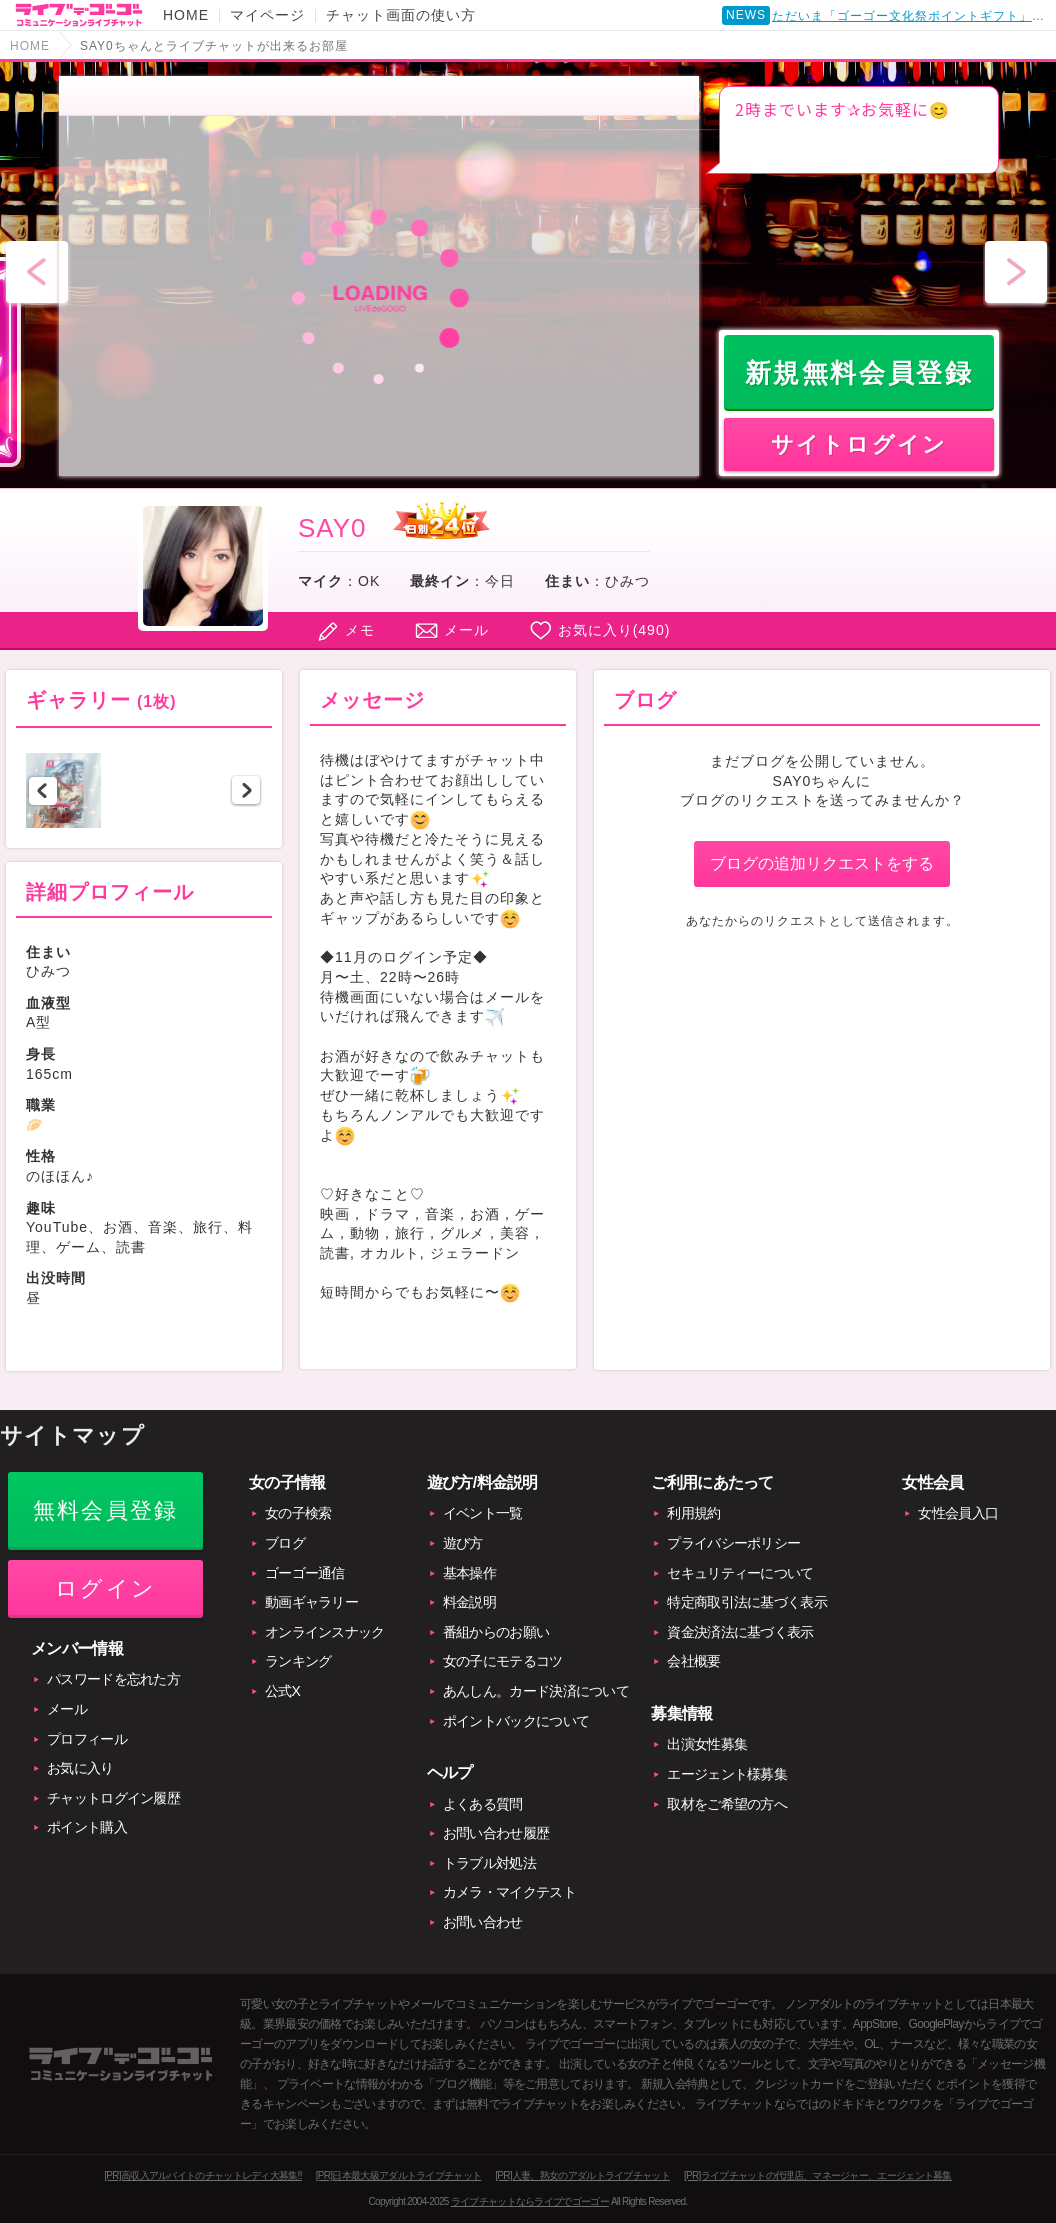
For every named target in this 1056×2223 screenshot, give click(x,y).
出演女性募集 (707, 1744)
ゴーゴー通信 (305, 1573)
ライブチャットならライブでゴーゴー (530, 2201)
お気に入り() (614, 630)
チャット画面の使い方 (401, 15)
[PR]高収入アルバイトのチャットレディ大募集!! (203, 2175)
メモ (360, 630)
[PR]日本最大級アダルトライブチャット (398, 2175)
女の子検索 (298, 1513)
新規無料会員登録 (859, 373)
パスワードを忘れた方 (113, 1679)
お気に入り (80, 1768)
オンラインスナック (325, 1632)
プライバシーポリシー (733, 1543)
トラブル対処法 (489, 1863)
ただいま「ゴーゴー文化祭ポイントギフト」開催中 (912, 18)
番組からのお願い (496, 1632)
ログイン (105, 1588)
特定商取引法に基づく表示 (747, 1602)
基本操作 (469, 1573)
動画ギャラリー (311, 1602)
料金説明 (469, 1602)
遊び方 (463, 1543)
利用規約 (693, 1513)
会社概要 (693, 1661)
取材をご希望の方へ (727, 1804)
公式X (282, 1691)
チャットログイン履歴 (113, 1798)
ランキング (298, 1661)
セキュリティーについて (740, 1573)
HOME (186, 15)
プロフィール (87, 1739)
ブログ (285, 1543)
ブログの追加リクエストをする (822, 863)
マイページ (267, 15)
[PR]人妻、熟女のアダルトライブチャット (582, 2175)
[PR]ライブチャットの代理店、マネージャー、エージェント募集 (818, 2175)
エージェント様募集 (727, 1774)
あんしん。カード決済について (536, 1691)
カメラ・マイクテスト (509, 1892)
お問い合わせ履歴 (496, 1833)
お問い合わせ (483, 1922)
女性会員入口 (958, 1513)
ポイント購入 (87, 1827)
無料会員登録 (105, 1510)
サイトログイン (859, 444)
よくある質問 (483, 1804)
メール (466, 630)
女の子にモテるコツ (503, 1661)
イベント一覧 (483, 1513)
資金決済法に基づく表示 (740, 1632)
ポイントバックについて (516, 1721)
